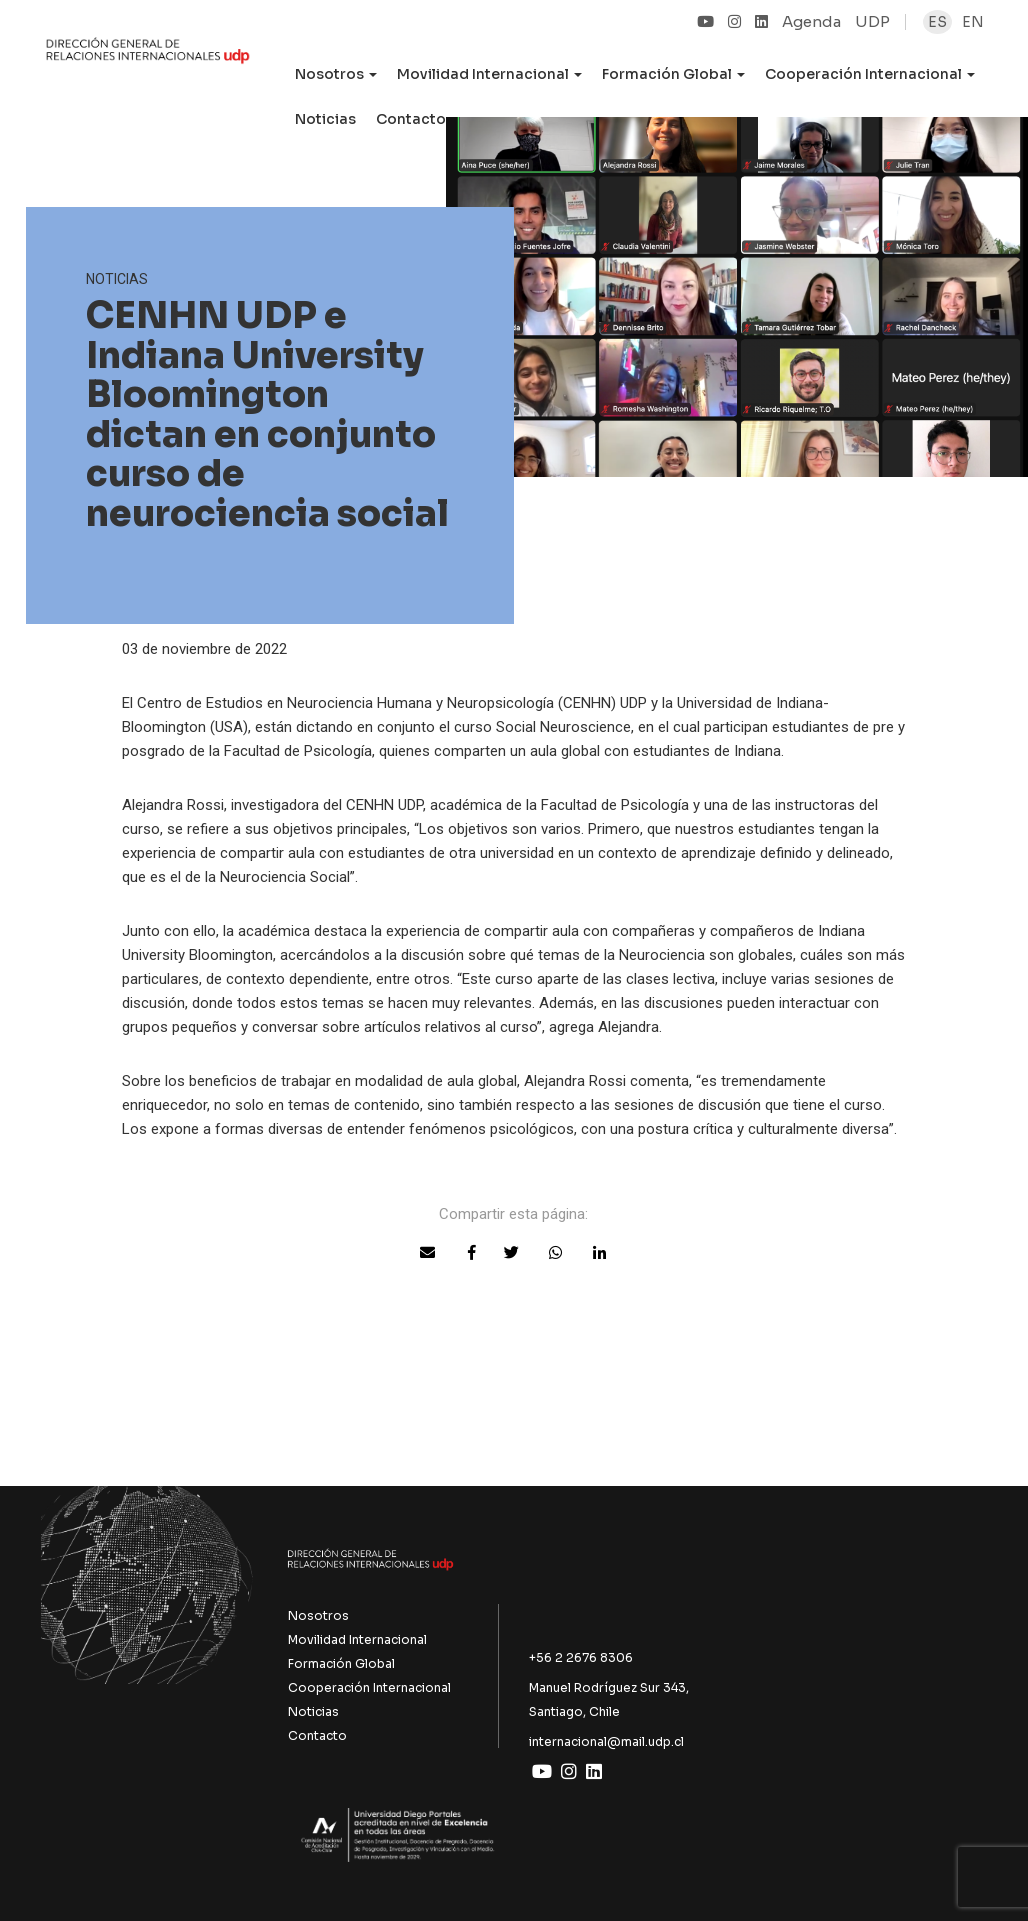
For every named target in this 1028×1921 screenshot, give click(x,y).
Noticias (325, 119)
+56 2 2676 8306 (581, 1657)
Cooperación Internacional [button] (870, 74)
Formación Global (341, 1663)
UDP (872, 21)
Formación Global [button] (673, 74)
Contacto (411, 119)
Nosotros (318, 1615)
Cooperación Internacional (369, 1687)
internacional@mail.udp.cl (606, 1741)
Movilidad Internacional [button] (489, 74)
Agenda (811, 21)
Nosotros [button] (336, 74)
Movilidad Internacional (357, 1639)
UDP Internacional (148, 64)
